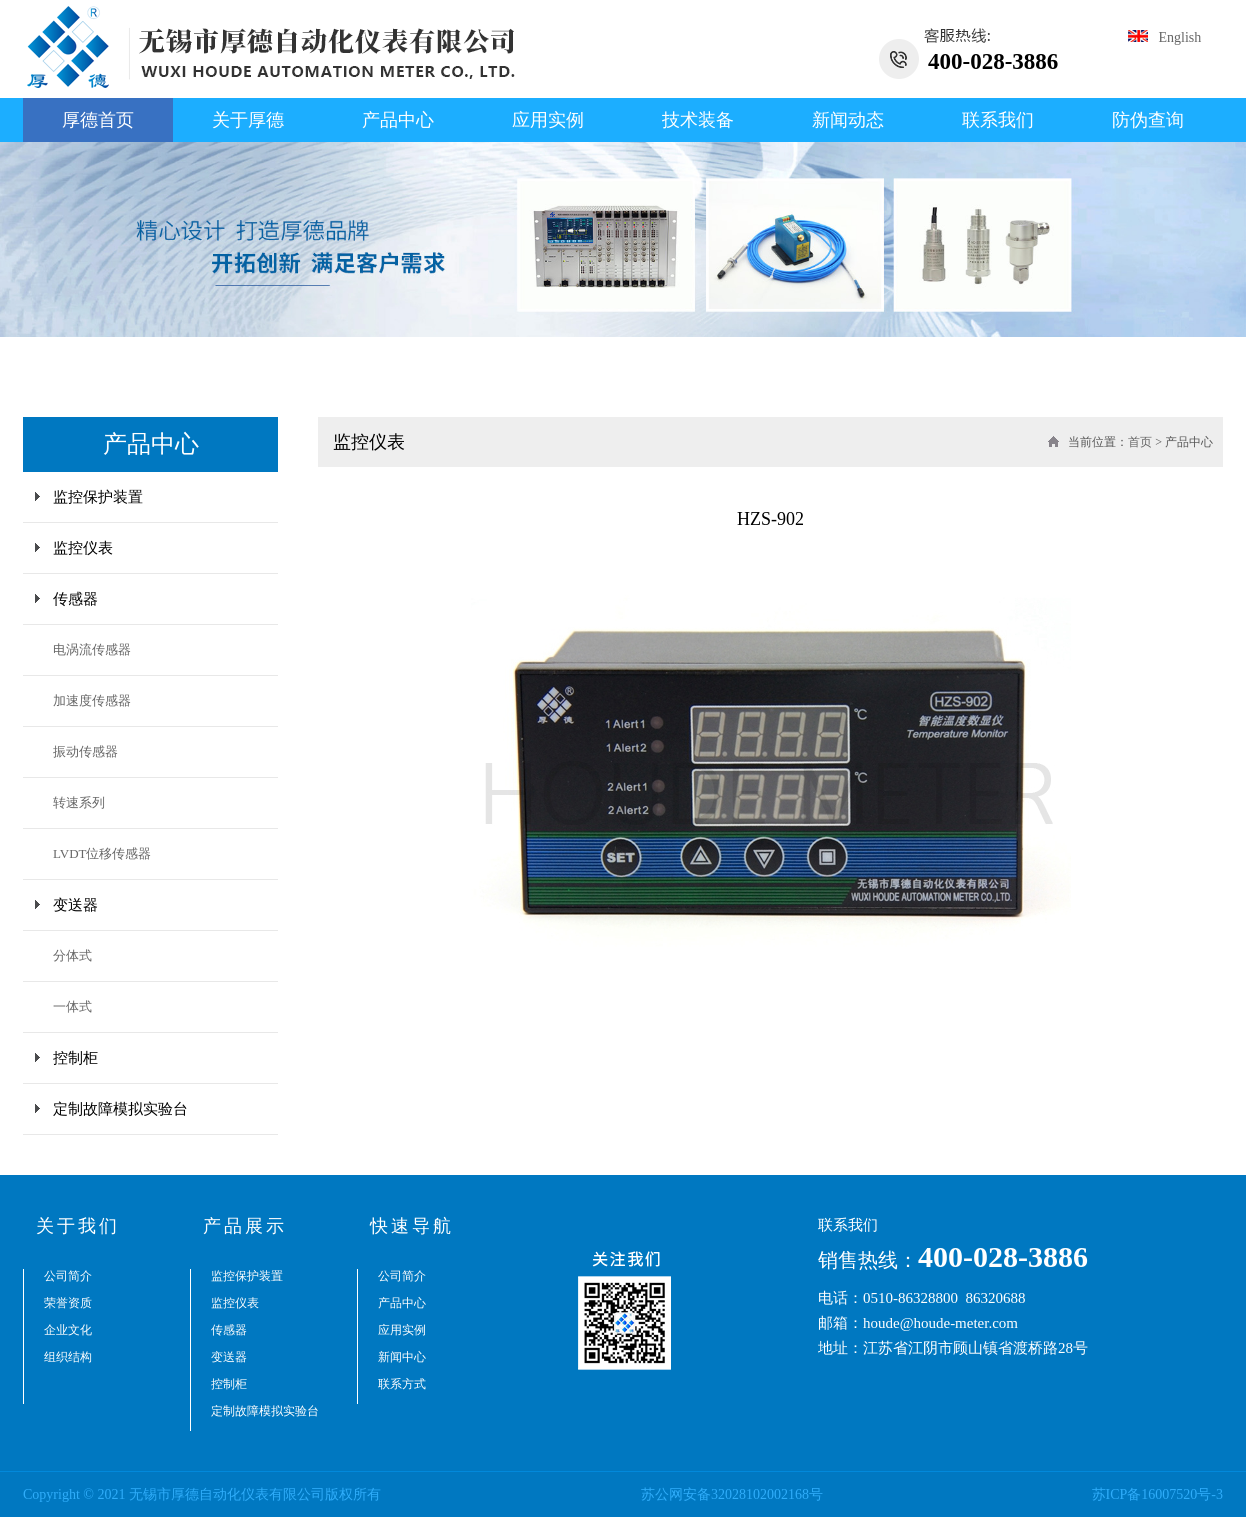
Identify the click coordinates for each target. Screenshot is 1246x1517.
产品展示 (245, 1226)
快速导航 (412, 1226)
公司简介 (68, 1276)
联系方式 (402, 1384)
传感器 (75, 599)
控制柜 (75, 1058)
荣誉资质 (68, 1303)
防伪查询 (1148, 120)
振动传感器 (85, 751)
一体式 (72, 1006)
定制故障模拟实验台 (120, 1109)
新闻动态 (848, 120)
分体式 (72, 955)
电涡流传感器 (92, 649)
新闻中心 (402, 1357)
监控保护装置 (98, 497)
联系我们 (998, 120)
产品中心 (398, 120)
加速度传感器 (92, 700)
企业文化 (68, 1330)
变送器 (75, 905)
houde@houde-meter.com (940, 1323)
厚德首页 (98, 120)
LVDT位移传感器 (102, 853)
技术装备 (698, 120)
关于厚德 (248, 120)
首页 (1140, 442)
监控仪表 (83, 548)
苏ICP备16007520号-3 (1157, 1494)
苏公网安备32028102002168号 (732, 1494)
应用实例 (548, 120)
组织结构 (68, 1357)
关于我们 (78, 1226)
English (1164, 37)
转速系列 (79, 802)
